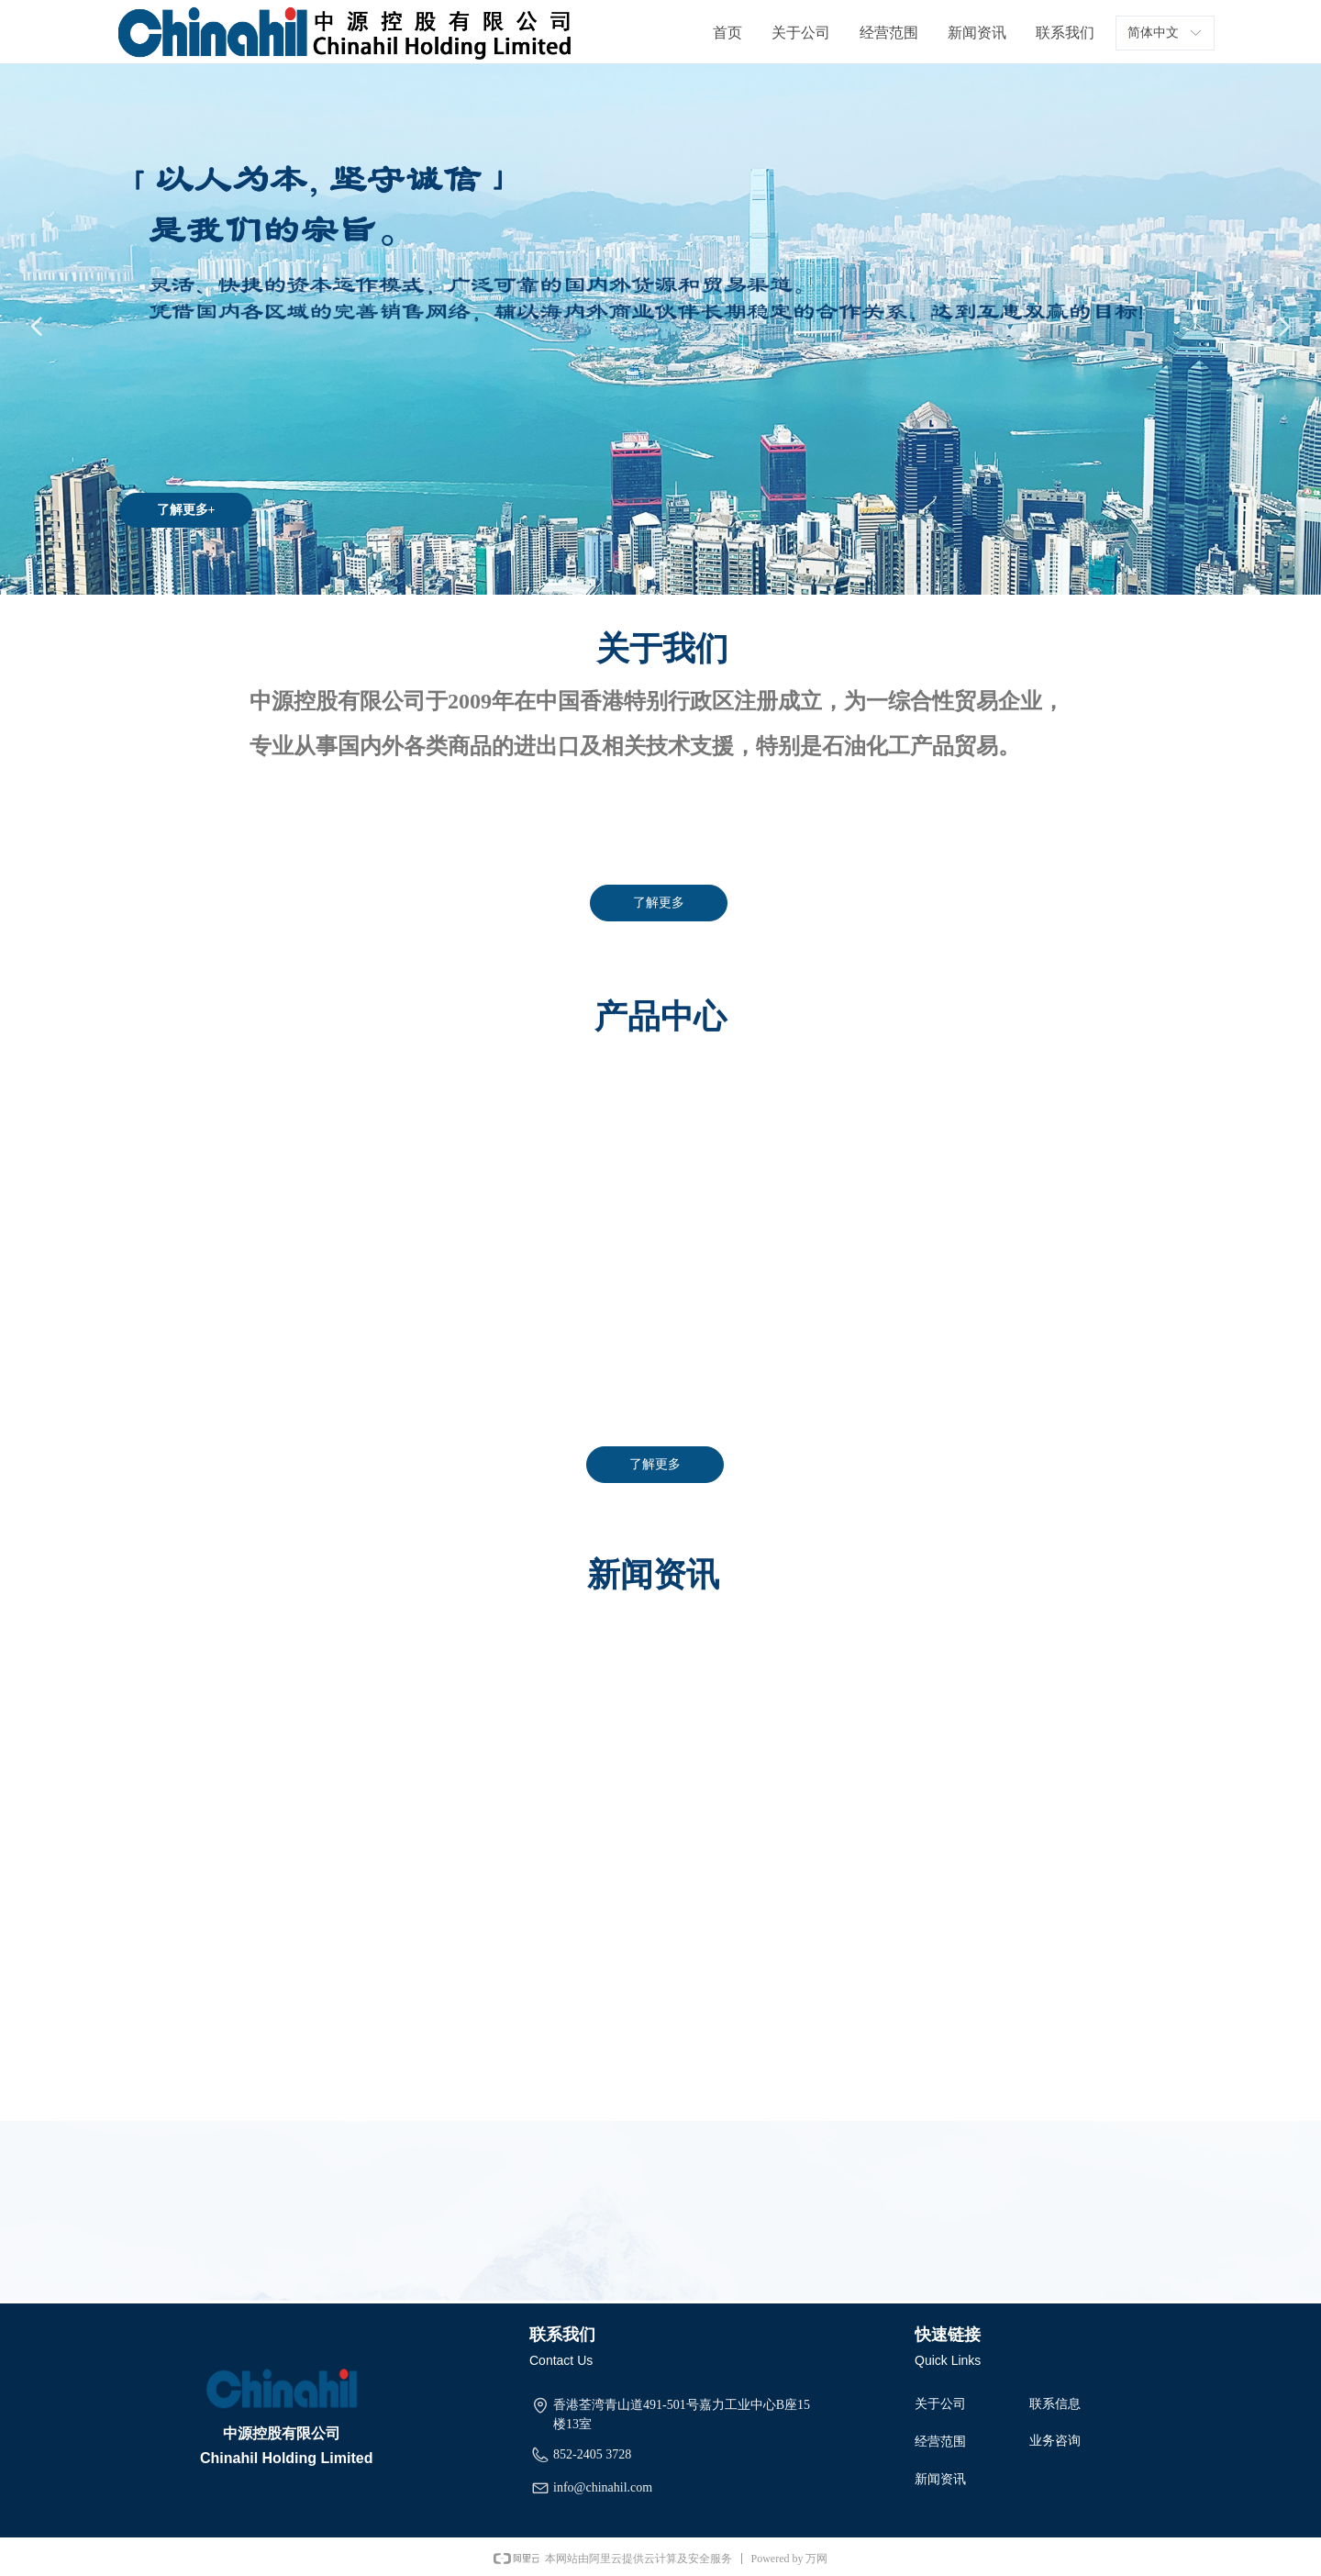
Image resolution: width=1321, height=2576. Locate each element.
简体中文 (1153, 32)
